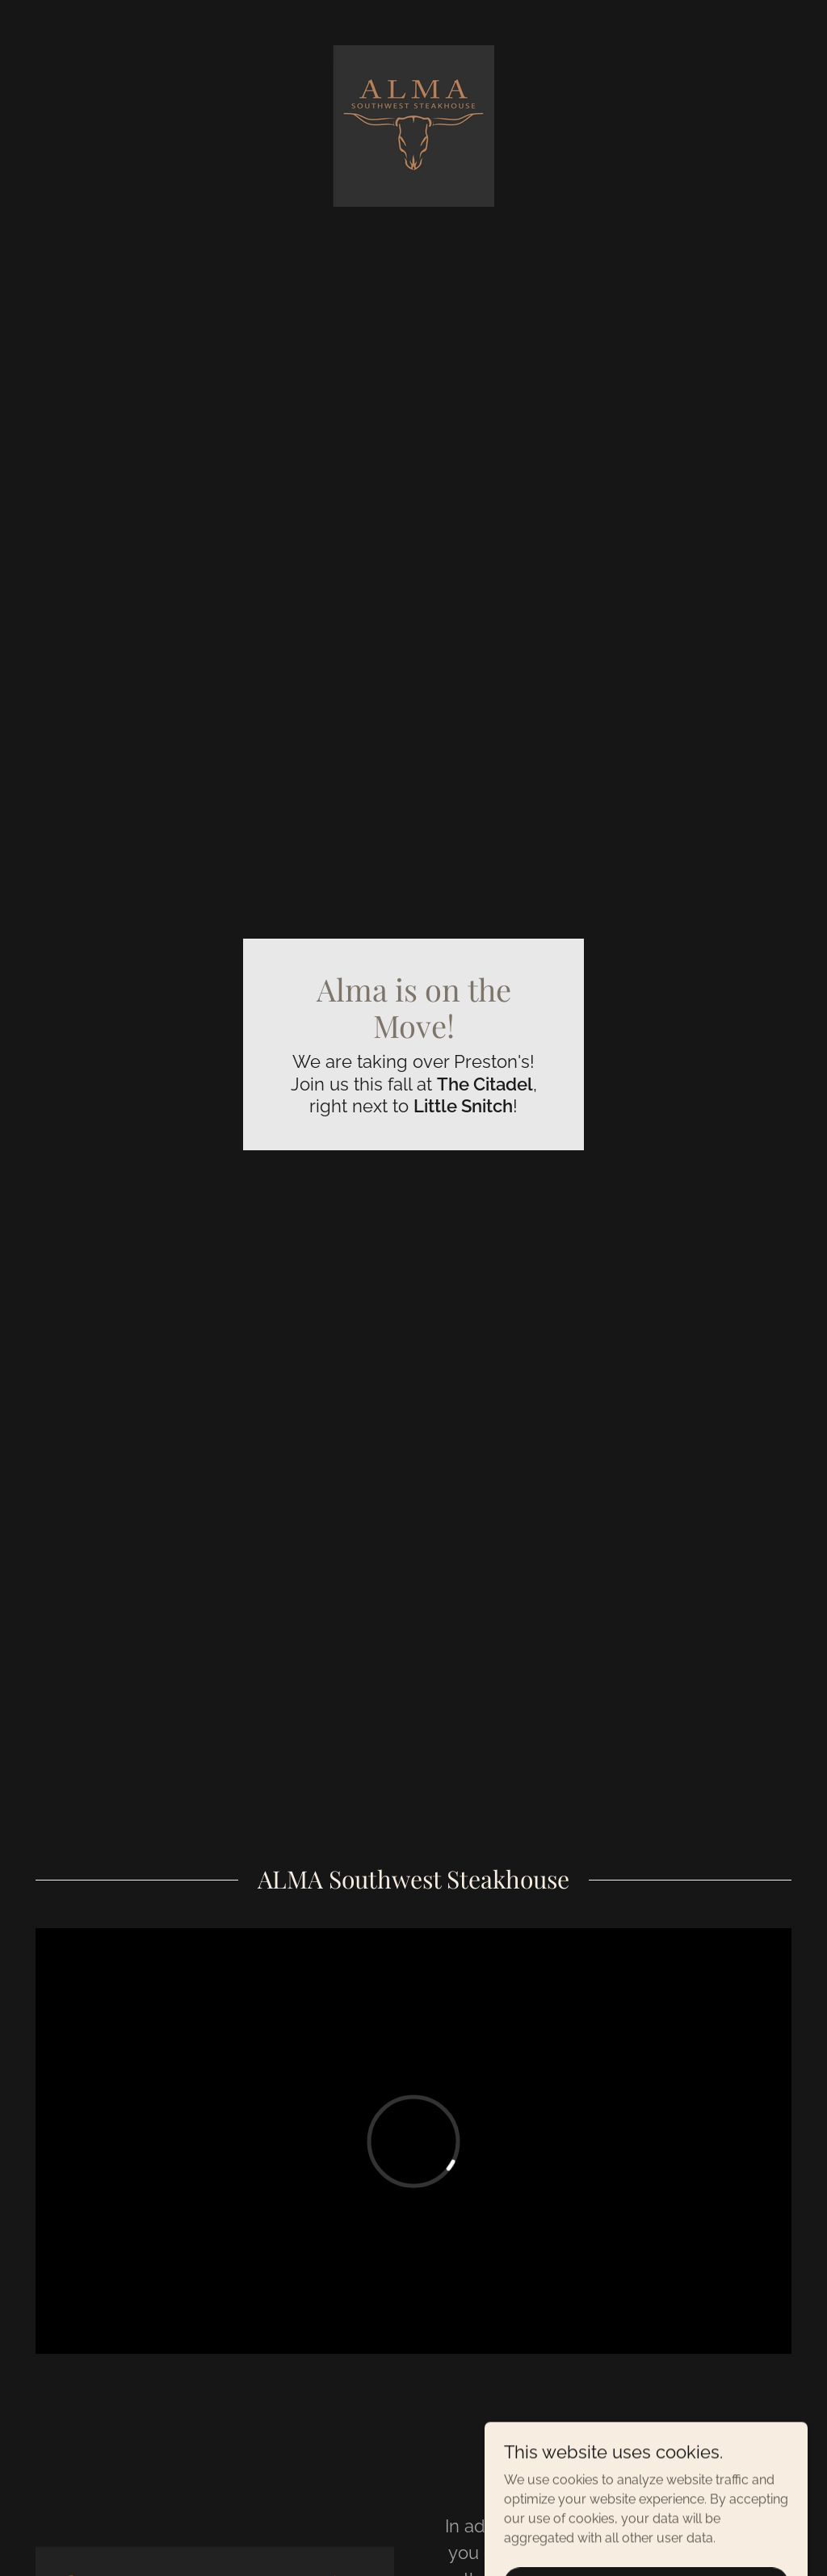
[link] (413, 124)
